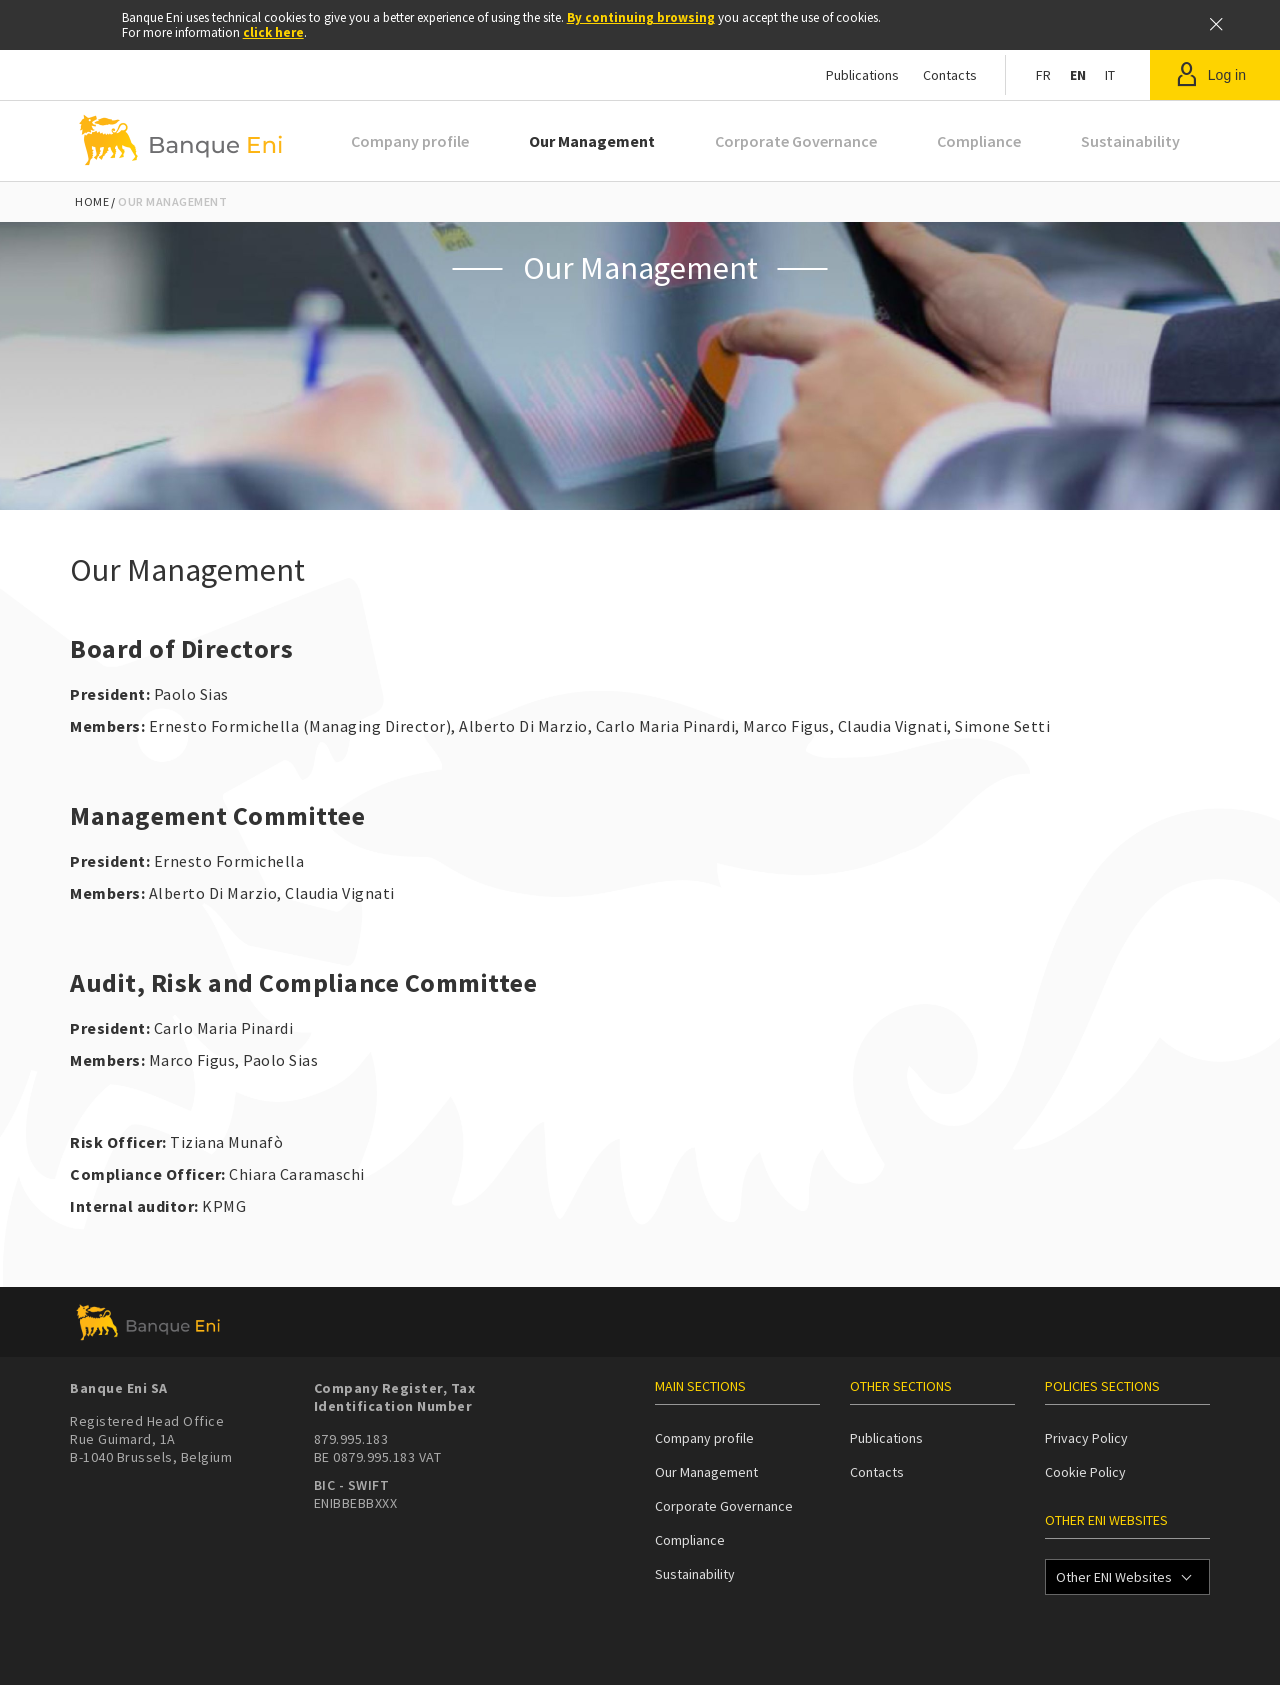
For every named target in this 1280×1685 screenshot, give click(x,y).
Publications (862, 75)
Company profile (410, 141)
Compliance (979, 141)
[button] (1215, 75)
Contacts (950, 75)
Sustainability (1130, 141)
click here (273, 32)
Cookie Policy (1085, 1472)
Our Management (592, 141)
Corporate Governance (796, 141)
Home (92, 201)
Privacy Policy (1086, 1438)
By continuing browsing (641, 17)
